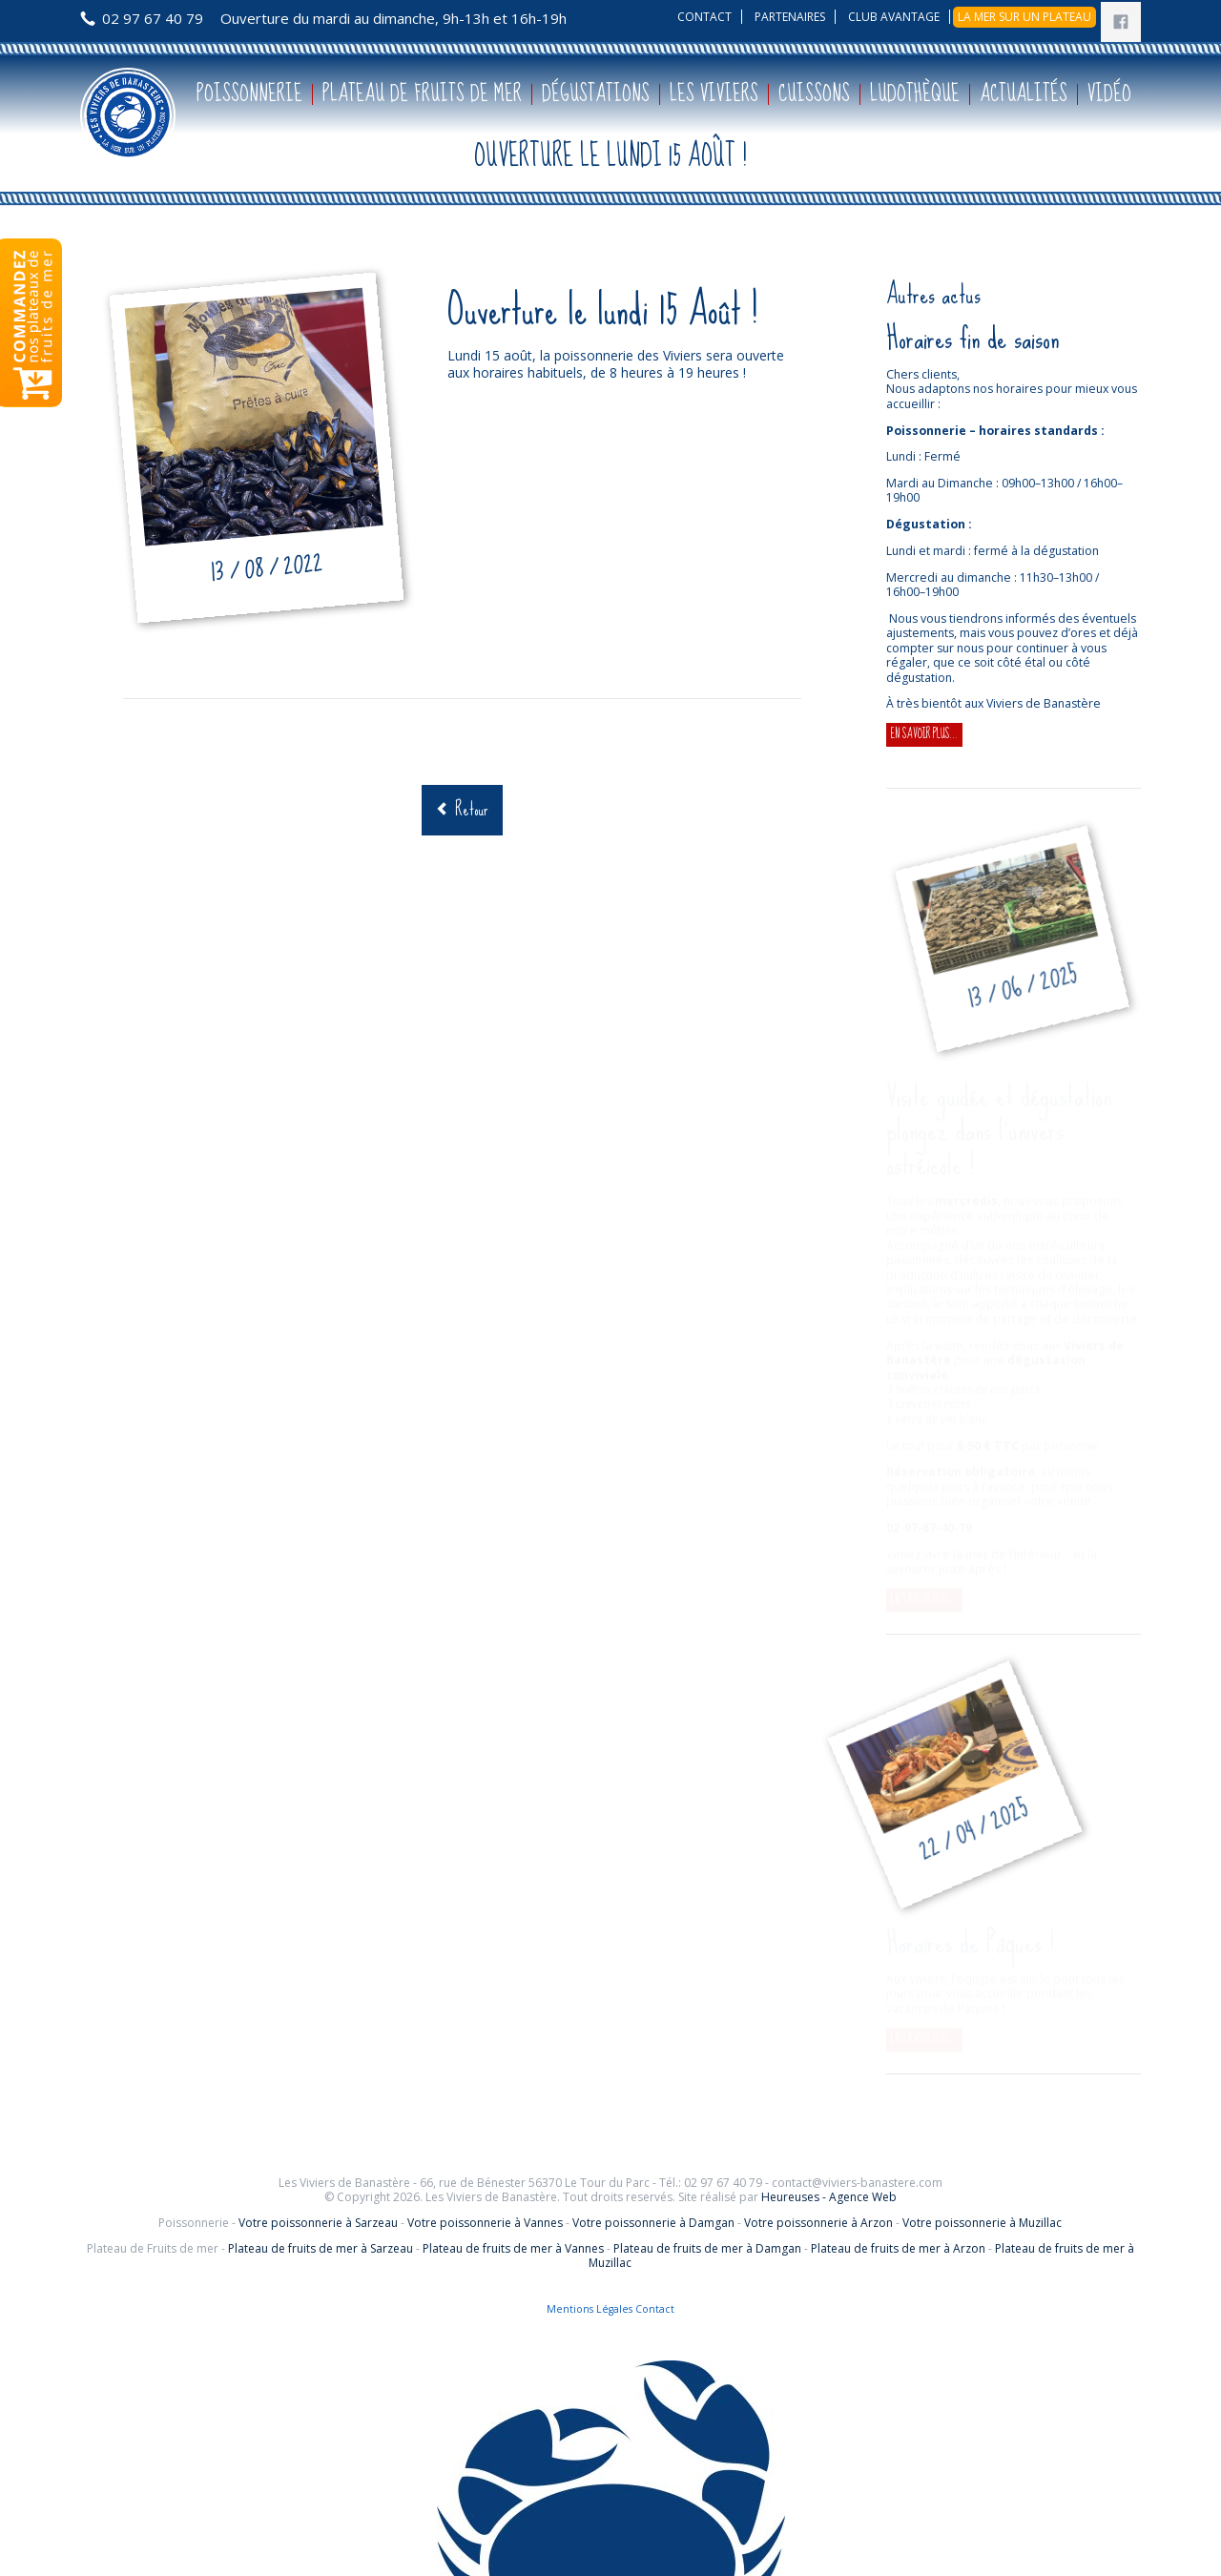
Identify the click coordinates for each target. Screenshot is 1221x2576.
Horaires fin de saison (972, 338)
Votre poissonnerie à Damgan (653, 2223)
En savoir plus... (926, 735)
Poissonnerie (249, 94)
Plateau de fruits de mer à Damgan (707, 2248)
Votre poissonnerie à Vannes (485, 2223)
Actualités (1023, 94)
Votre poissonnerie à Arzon (818, 2223)
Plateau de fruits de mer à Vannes (513, 2248)
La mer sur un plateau (1024, 17)
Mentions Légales (589, 2309)
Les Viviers (714, 94)
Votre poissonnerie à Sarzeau (318, 2223)
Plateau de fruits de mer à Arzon (898, 2248)
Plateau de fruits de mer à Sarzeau (320, 2248)
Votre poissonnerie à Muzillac (982, 2223)
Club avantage (894, 17)
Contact (704, 17)
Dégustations (596, 94)
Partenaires (790, 17)
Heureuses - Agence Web (829, 2197)
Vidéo (1109, 94)
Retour (471, 809)
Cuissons (814, 94)
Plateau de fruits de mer (422, 94)
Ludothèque (915, 94)
